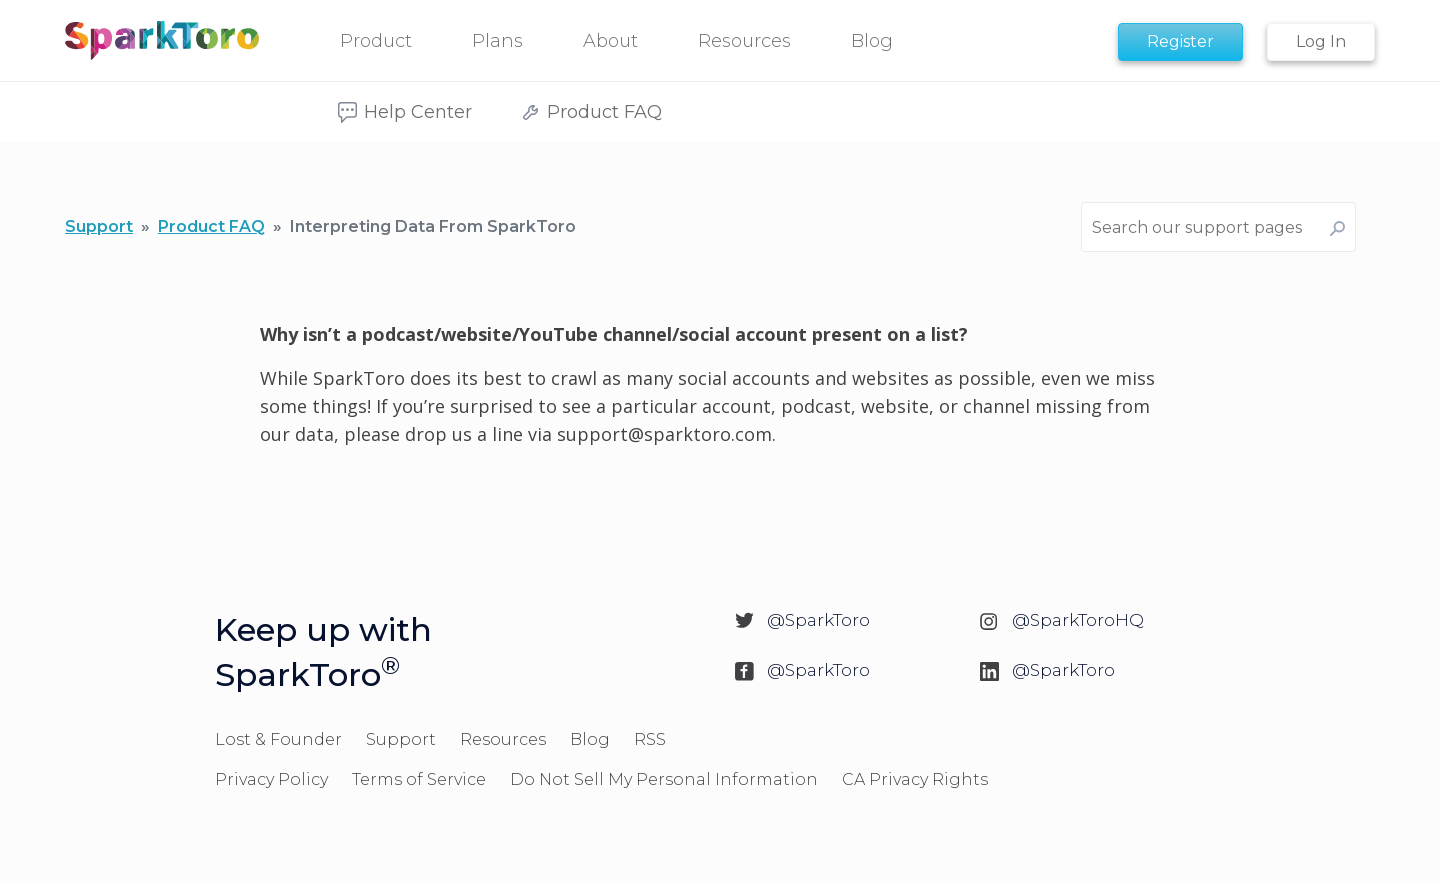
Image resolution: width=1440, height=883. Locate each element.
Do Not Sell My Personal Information (664, 779)
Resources (503, 739)
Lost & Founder (278, 739)
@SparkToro (818, 620)
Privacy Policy (271, 779)
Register (1180, 41)
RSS (650, 739)
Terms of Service (419, 779)
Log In (1321, 41)
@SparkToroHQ (1078, 620)
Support (99, 226)
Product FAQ (211, 226)
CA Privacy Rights (915, 779)
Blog (590, 739)
